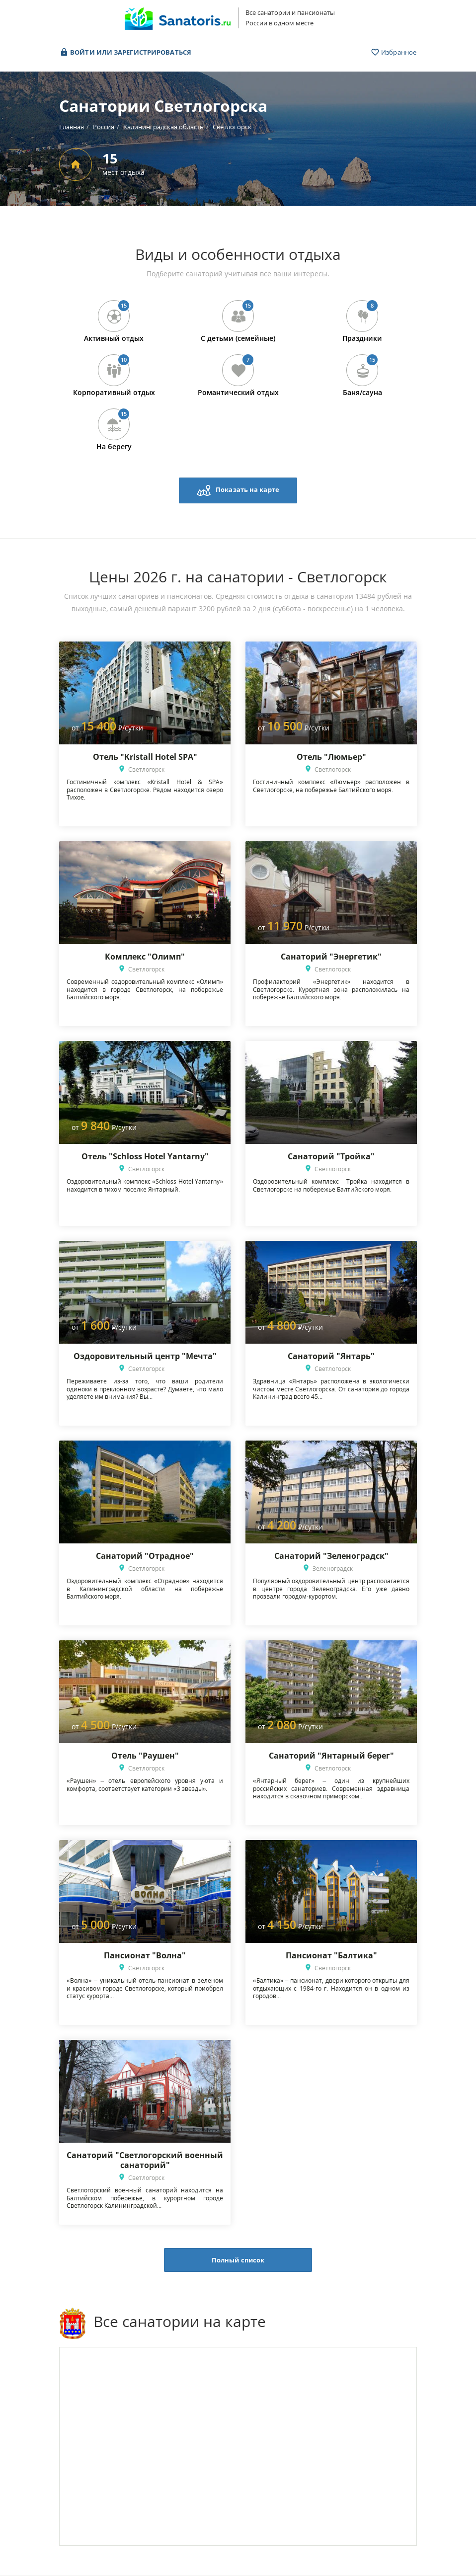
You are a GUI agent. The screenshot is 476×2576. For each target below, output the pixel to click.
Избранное (393, 52)
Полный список (238, 2259)
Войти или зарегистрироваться (125, 52)
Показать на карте (238, 490)
